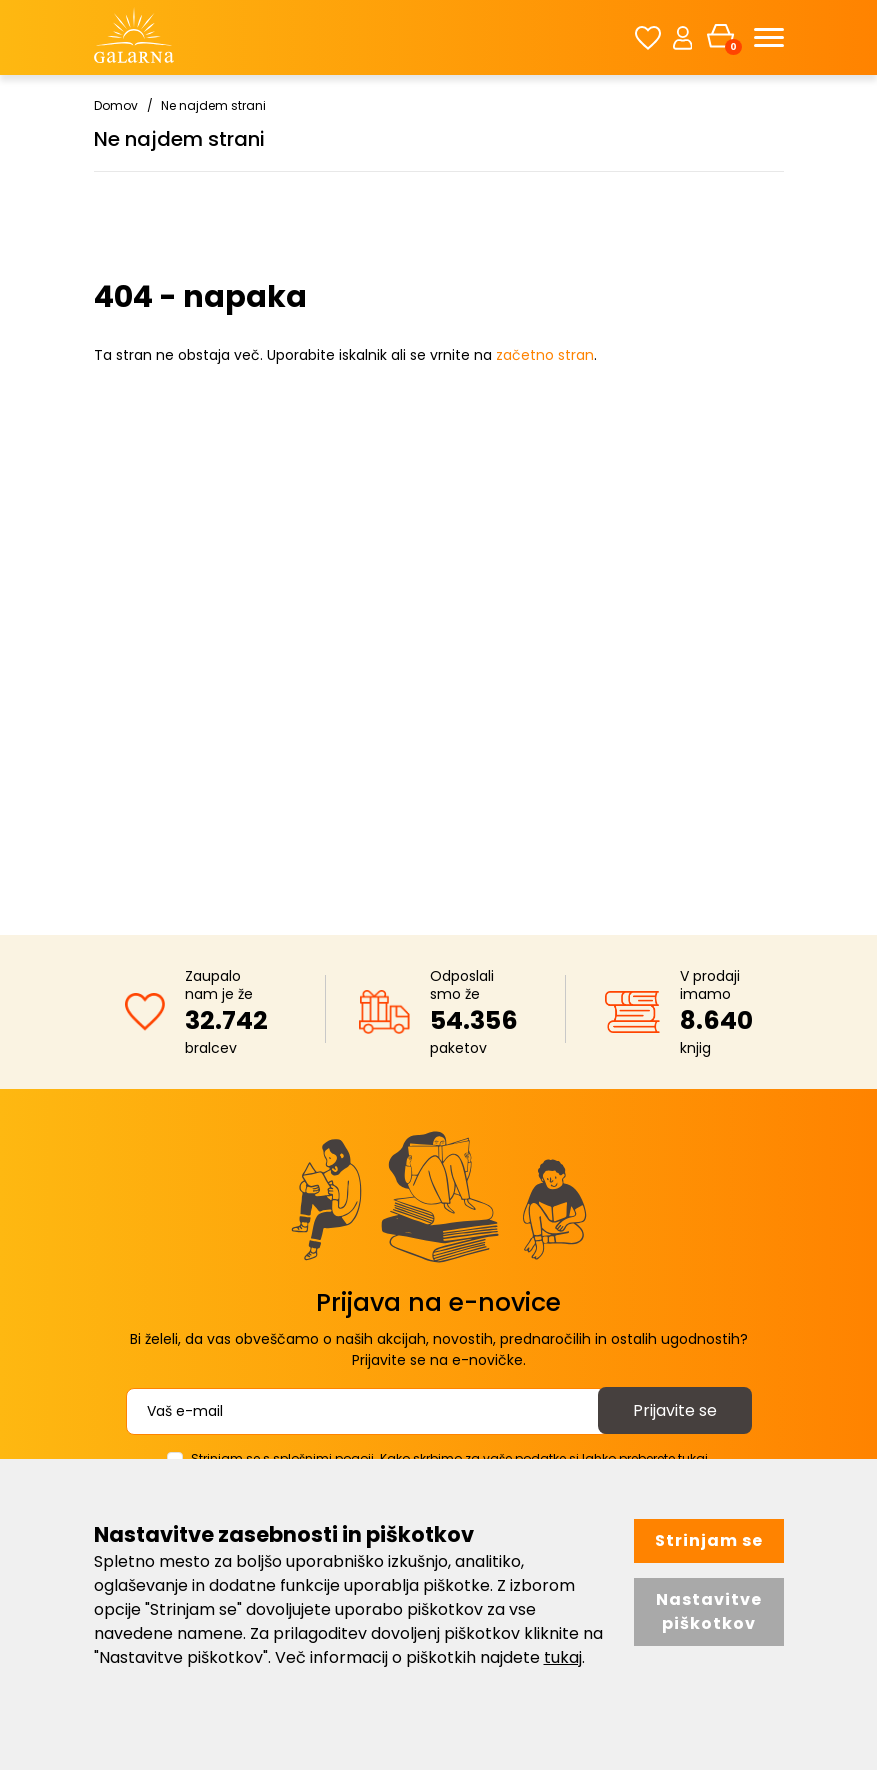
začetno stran (545, 355)
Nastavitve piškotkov (709, 1611)
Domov (116, 105)
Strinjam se (709, 1540)
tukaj (563, 1657)
